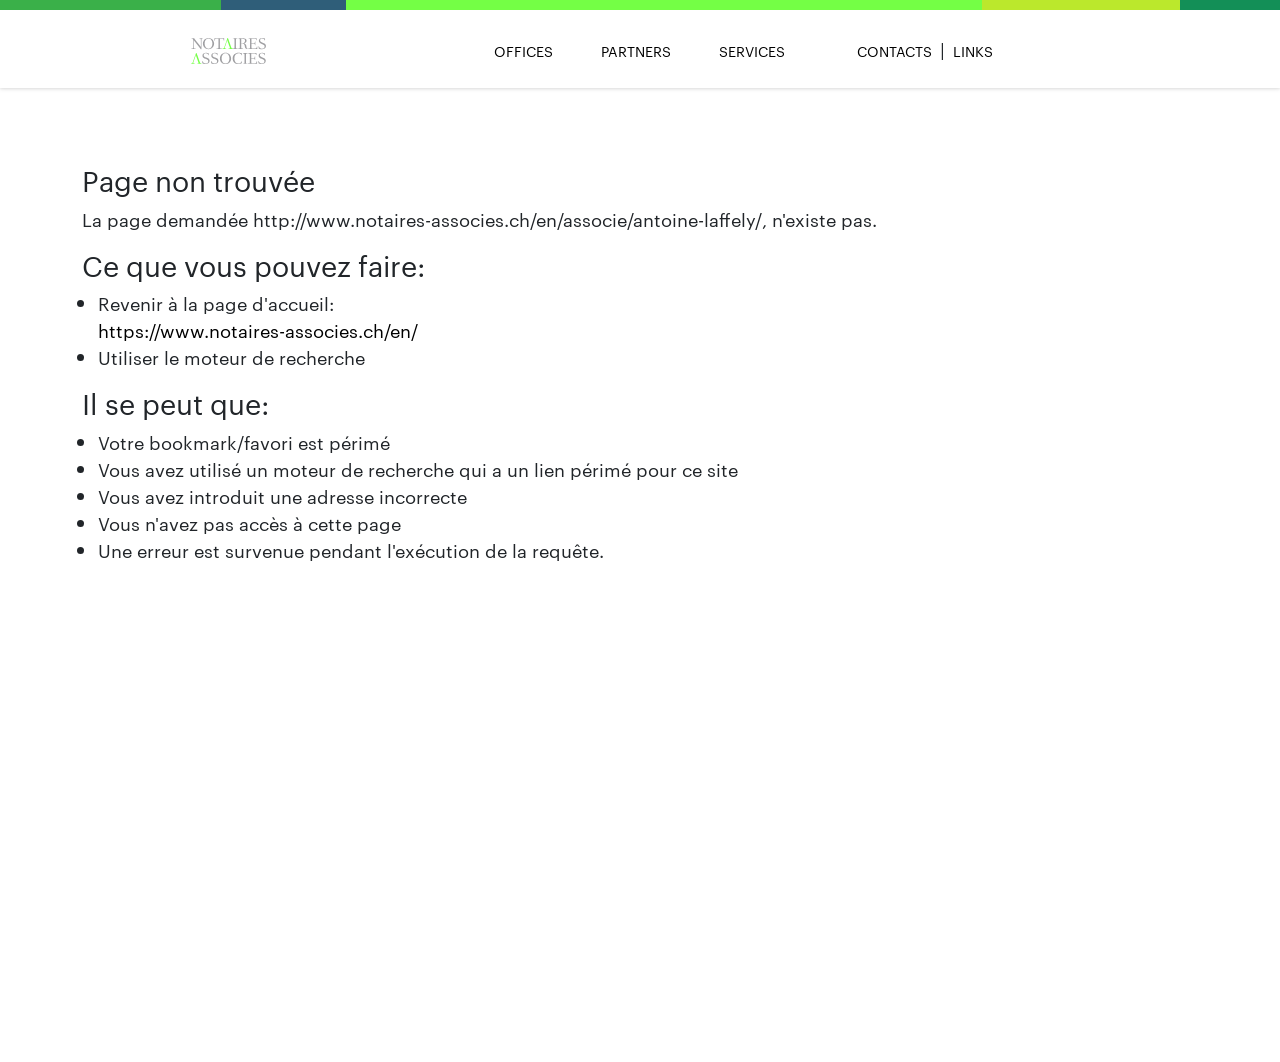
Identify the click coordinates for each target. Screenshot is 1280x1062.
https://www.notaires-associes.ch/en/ (258, 329)
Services (752, 51)
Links (973, 51)
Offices (523, 51)
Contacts (894, 51)
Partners (636, 51)
